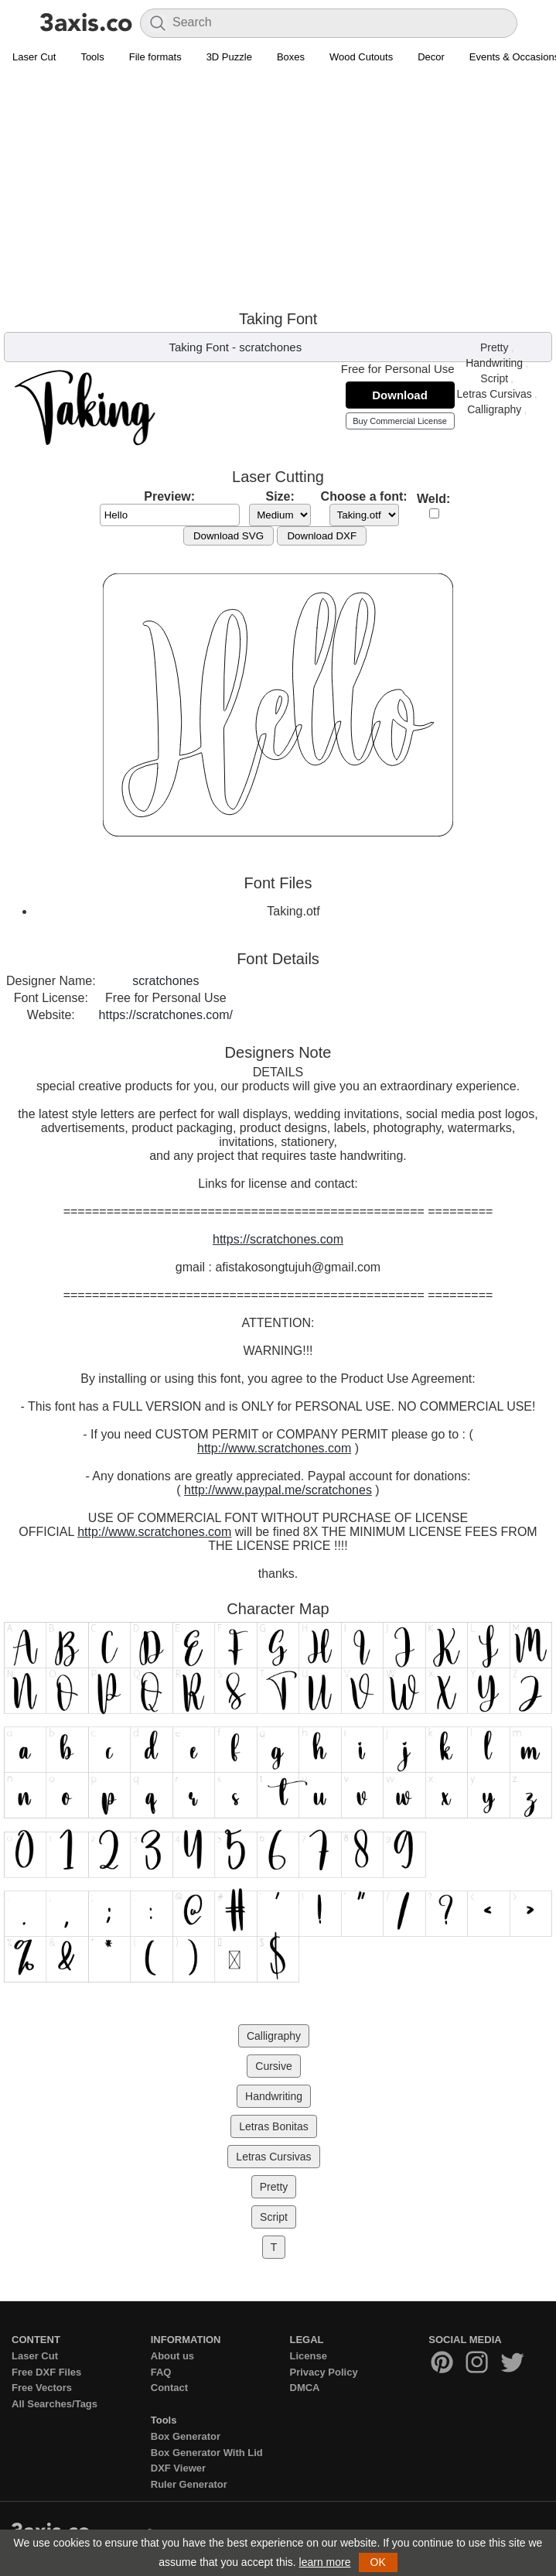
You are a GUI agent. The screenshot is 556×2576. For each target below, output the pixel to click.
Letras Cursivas (494, 394)
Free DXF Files (46, 2372)
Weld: (433, 498)
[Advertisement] (278, 186)
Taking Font (199, 347)
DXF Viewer (178, 2468)
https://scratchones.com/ (166, 1014)
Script (494, 378)
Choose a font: (364, 496)
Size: (279, 496)
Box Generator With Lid (207, 2452)
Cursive (273, 2066)
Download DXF (321, 536)
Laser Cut (34, 57)
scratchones (270, 347)
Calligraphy (494, 409)
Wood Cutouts (361, 57)
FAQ (161, 2372)
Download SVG (228, 536)
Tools (92, 57)
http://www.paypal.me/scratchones (278, 1490)
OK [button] (378, 2562)
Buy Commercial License (400, 421)
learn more (325, 2562)
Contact (169, 2387)
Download (400, 395)
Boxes (291, 57)
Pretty (494, 347)
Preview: (169, 496)
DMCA (305, 2387)
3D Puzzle (229, 57)
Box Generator (185, 2436)
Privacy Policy (324, 2372)
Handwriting (494, 363)
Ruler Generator (189, 2484)
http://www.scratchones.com (274, 1448)
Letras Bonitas (274, 2126)
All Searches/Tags (54, 2404)
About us (172, 2356)
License (308, 2356)
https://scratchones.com (278, 1239)
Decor (431, 57)
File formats (155, 57)
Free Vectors (42, 2387)
